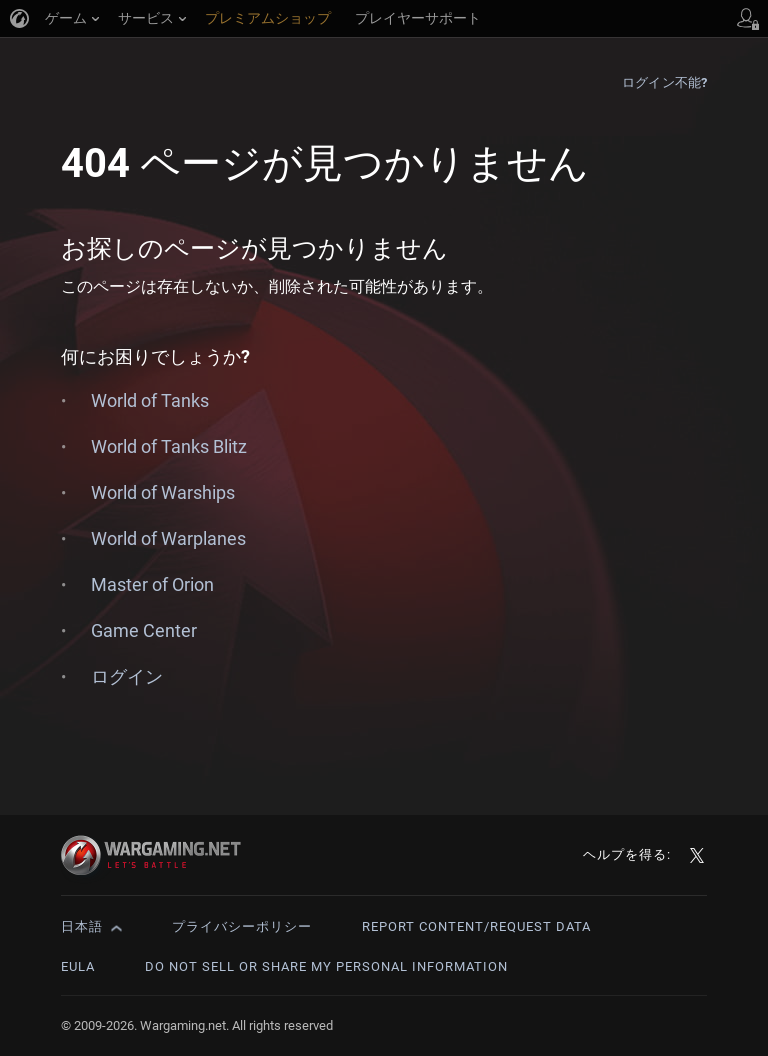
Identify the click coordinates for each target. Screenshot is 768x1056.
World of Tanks (150, 400)
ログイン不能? (664, 82)
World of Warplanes (168, 538)
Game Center (144, 630)
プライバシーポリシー (242, 926)
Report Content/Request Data (476, 926)
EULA (78, 966)
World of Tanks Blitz (169, 446)
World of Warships (163, 492)
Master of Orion (152, 584)
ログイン (127, 676)
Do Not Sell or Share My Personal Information (326, 966)
